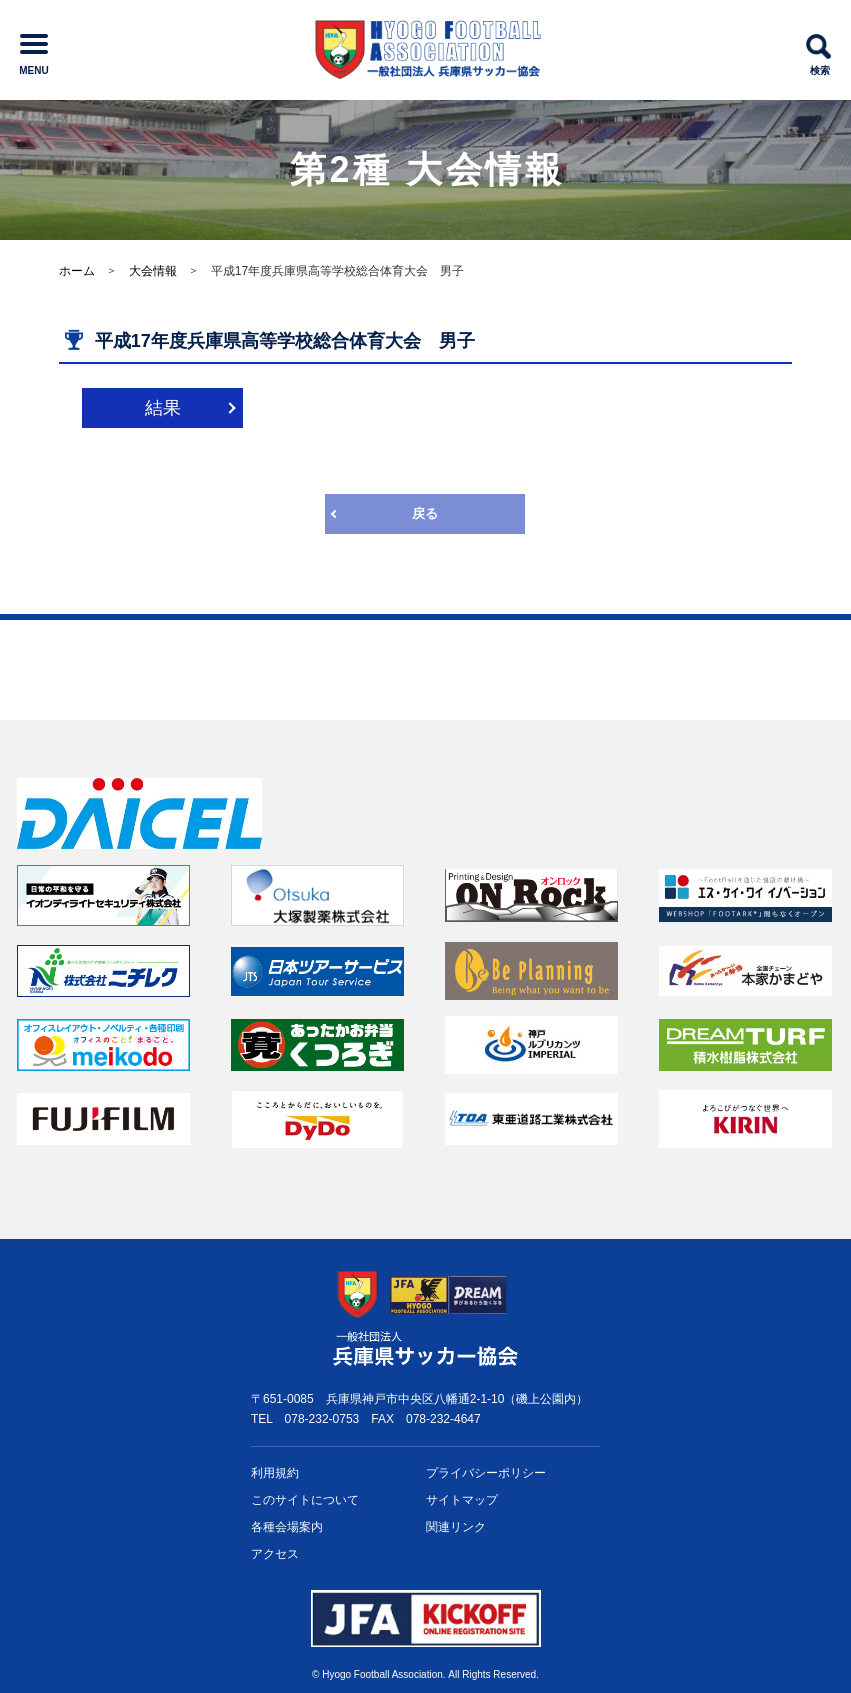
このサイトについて (305, 1500)
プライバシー (486, 1473)
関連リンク (456, 1527)
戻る (425, 513)
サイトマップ (462, 1500)
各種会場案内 (287, 1527)
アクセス (275, 1554)
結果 (163, 408)
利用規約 (275, 1473)
